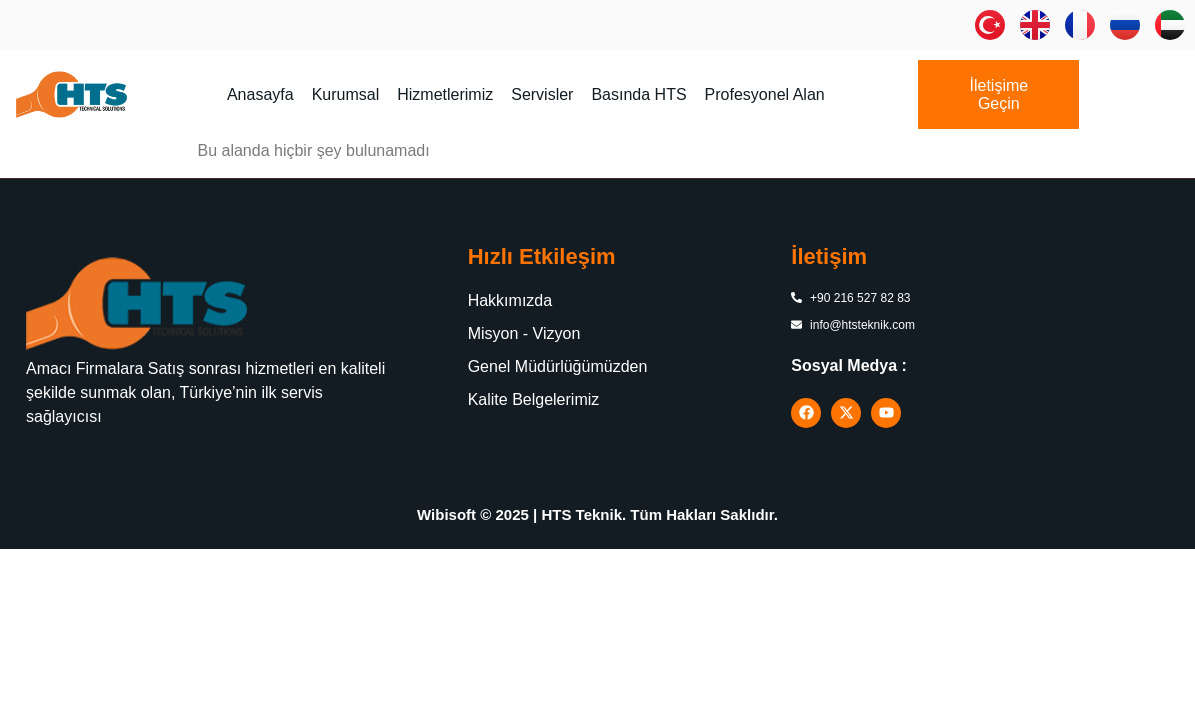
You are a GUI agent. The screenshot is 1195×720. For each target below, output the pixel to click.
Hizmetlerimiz (445, 94)
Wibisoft (446, 514)
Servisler (542, 94)
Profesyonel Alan (765, 94)
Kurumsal (346, 94)
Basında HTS (638, 94)
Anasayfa (260, 94)
